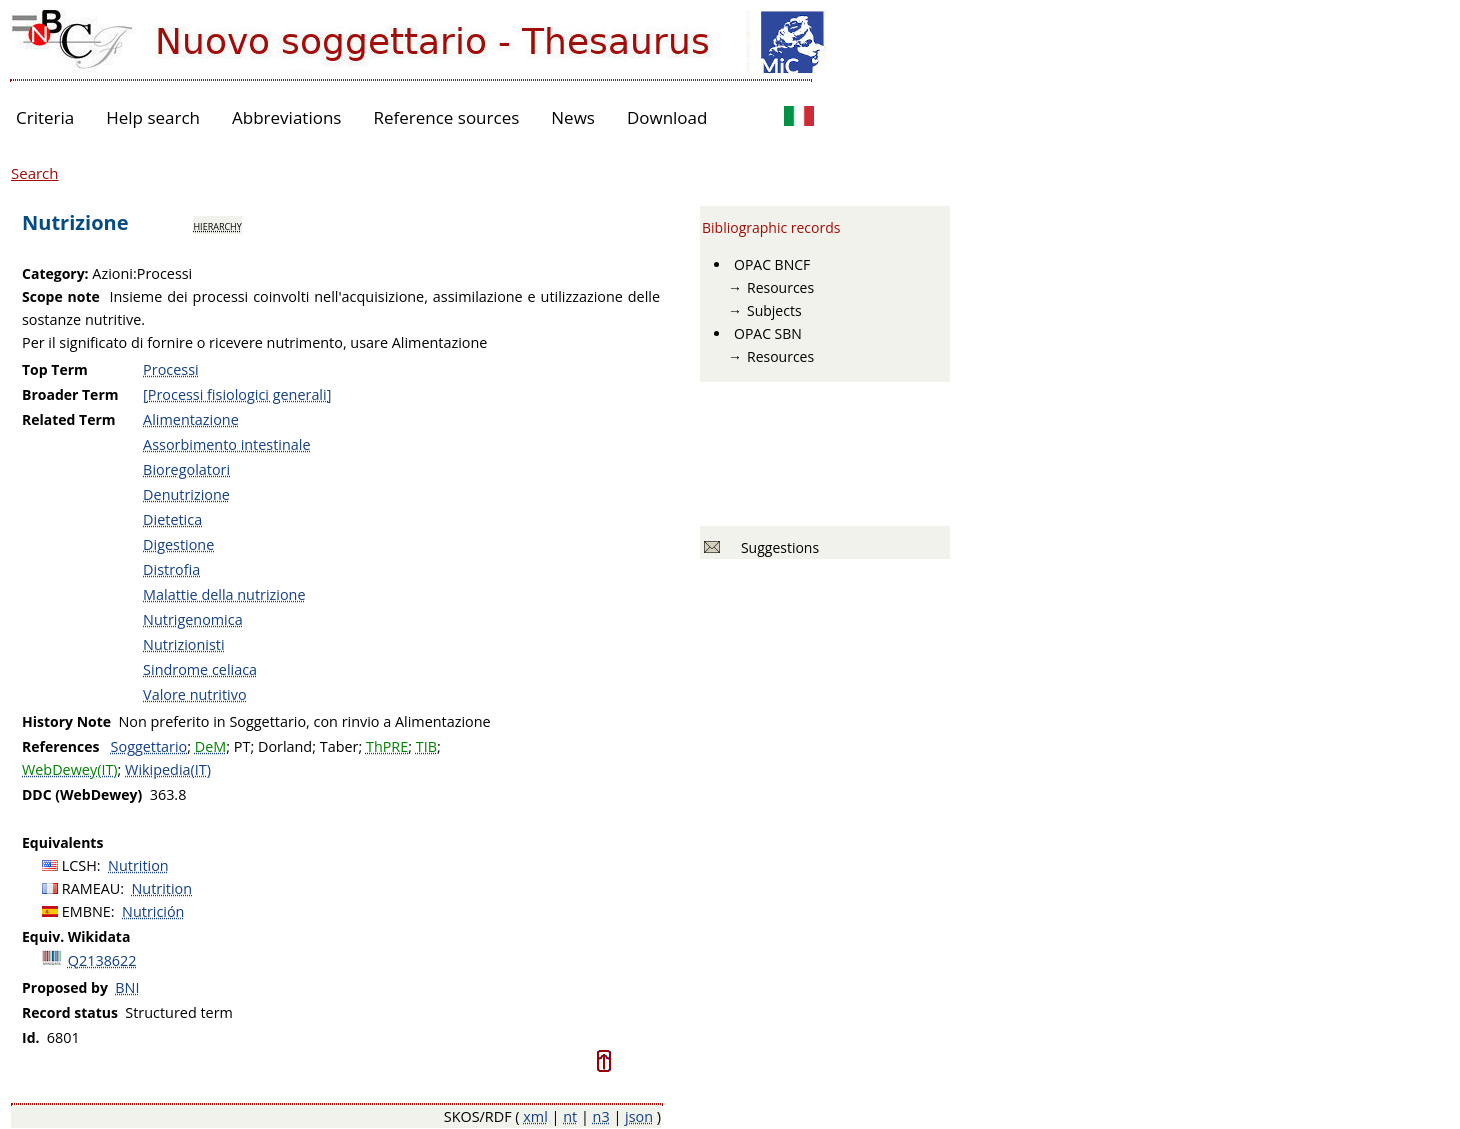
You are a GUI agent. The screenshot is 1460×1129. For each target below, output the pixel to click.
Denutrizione (186, 494)
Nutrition (138, 865)
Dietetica (172, 519)
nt (570, 1116)
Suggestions (776, 547)
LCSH (79, 865)
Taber (339, 746)
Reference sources (446, 117)
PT (242, 746)
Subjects (774, 310)
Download (667, 117)
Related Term (69, 419)
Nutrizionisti (183, 644)
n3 (601, 1116)
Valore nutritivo (194, 694)
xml (535, 1116)
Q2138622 (102, 960)
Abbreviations (286, 117)
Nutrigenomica (193, 619)
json (639, 1116)
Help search (153, 117)
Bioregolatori (186, 469)
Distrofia (171, 569)
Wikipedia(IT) (168, 769)
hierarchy (217, 225)
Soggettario (149, 746)
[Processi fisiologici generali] (237, 394)
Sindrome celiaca (200, 669)
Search (35, 173)
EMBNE (86, 911)
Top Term (55, 369)
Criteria (45, 117)
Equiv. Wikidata (76, 936)
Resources (780, 287)
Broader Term (70, 394)
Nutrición (153, 911)
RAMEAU (91, 888)
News (573, 117)
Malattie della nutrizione (224, 594)
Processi (171, 369)
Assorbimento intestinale (226, 444)
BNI (127, 987)
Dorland (285, 746)
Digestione (178, 544)
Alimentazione (191, 419)
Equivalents (62, 842)
